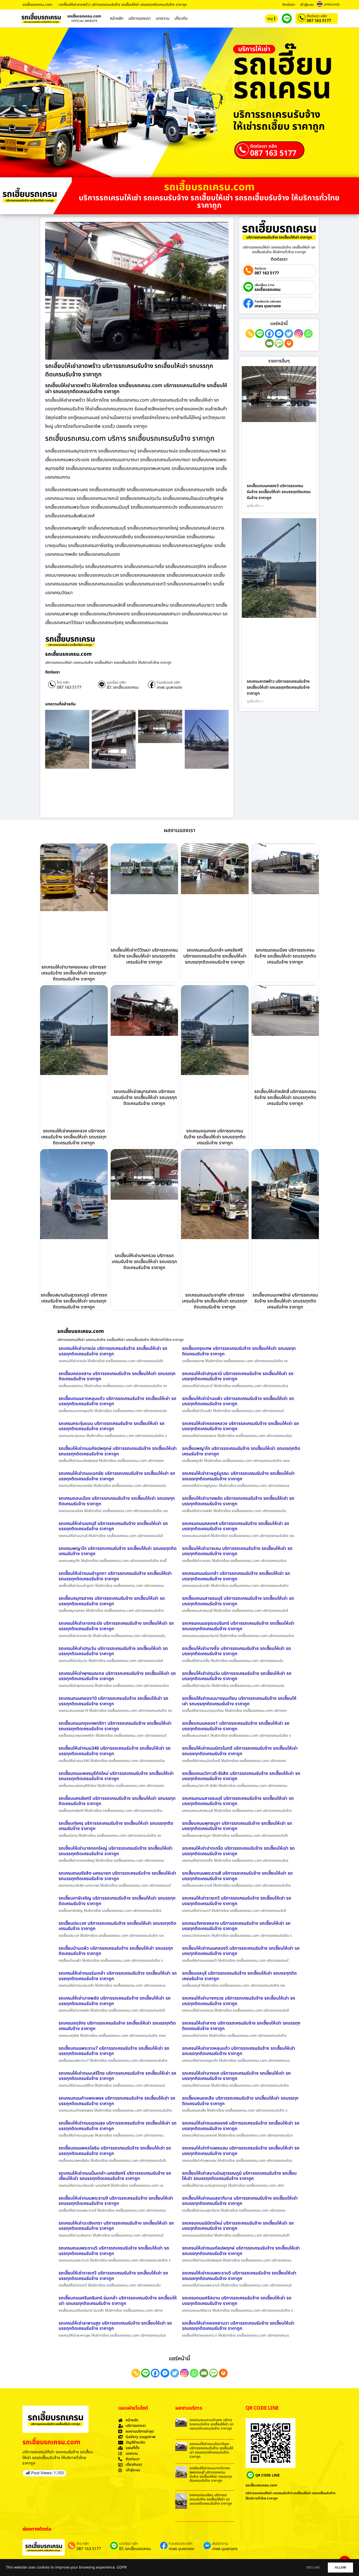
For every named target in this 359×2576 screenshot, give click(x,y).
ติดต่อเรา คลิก (317, 16)
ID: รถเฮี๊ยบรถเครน (123, 687)
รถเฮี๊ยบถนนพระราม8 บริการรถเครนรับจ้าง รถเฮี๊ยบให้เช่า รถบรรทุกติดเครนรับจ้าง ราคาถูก (237, 1876)
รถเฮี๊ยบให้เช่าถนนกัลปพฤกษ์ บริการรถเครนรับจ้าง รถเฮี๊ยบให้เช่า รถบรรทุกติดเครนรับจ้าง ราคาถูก (118, 1451)
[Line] (259, 333)
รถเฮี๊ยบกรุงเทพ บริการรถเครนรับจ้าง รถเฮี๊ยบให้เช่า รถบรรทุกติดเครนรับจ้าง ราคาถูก (239, 1351)
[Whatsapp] (308, 333)
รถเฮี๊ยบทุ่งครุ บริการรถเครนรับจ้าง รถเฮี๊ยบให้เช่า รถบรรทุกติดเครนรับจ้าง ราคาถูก (116, 1826)
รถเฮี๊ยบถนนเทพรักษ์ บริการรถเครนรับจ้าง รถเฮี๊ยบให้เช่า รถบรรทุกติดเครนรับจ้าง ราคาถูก (285, 1301)
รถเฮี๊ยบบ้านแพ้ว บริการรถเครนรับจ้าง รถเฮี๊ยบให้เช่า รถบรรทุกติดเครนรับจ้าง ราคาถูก (116, 1951)
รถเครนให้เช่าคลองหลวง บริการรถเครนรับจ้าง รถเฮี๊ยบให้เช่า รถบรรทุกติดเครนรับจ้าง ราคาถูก (73, 1137)
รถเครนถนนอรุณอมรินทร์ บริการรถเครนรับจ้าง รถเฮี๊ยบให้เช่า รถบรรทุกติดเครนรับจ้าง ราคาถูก (238, 1626)
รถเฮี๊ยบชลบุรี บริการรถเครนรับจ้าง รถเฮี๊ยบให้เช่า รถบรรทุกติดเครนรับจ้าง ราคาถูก (239, 1976)
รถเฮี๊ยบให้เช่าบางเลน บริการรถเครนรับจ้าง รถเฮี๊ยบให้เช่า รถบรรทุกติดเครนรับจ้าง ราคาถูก (237, 1551)
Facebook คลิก (168, 682)
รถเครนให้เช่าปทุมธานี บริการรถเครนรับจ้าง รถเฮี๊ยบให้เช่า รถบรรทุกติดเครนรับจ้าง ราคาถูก (237, 1376)
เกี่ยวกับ (181, 18)
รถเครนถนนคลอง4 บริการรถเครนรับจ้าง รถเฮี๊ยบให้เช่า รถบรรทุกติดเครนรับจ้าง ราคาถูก (235, 1526)
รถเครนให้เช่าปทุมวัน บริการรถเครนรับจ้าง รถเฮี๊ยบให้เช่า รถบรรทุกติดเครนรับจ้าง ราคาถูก (113, 1651)
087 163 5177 (319, 21)
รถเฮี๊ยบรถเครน (267, 290)
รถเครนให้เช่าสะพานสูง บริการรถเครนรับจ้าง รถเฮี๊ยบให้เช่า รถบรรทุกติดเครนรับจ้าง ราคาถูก (115, 2326)
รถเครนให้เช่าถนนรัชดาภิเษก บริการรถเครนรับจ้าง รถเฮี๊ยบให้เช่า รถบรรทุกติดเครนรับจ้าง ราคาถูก (211, 2450)
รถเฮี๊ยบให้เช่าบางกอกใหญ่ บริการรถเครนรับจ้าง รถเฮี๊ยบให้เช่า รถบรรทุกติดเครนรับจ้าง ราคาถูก (116, 1851)
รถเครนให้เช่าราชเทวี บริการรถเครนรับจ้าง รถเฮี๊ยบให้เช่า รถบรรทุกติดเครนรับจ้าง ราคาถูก (236, 1901)
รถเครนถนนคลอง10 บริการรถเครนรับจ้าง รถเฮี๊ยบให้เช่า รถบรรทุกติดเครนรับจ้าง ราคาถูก (113, 1701)
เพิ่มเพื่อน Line (264, 285)
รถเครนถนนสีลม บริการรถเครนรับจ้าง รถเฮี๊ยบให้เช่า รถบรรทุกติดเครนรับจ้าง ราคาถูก (210, 2499)
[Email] (269, 343)
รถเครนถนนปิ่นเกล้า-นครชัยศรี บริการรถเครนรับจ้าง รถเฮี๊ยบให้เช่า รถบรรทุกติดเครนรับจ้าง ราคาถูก (214, 956)
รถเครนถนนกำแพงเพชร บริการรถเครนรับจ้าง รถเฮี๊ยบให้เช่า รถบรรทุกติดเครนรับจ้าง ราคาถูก (117, 2101)
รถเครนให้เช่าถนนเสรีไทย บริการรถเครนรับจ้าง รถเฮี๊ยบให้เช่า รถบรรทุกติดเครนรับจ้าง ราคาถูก (117, 2076)
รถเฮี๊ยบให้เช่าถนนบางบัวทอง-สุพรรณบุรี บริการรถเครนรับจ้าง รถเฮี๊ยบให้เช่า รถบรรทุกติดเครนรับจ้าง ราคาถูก (210, 2474)
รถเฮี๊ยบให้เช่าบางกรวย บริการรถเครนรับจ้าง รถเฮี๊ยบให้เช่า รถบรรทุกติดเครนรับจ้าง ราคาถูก (144, 1261)
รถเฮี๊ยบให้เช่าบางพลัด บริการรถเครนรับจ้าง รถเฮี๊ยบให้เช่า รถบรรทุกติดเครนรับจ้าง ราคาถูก (238, 1501)
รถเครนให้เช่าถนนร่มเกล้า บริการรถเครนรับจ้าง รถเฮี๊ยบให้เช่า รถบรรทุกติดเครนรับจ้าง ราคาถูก (118, 1976)
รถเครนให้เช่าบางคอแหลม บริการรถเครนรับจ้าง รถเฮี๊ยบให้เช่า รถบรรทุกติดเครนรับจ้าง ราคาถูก (73, 973)
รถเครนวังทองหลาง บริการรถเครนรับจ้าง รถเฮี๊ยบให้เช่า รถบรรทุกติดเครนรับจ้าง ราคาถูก (236, 1926)
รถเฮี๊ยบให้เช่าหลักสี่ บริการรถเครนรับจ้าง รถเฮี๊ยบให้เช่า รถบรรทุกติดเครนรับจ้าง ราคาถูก (285, 1097)
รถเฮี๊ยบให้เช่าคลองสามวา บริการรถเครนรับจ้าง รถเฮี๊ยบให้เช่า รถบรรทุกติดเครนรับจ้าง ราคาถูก (238, 2326)
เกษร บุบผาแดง (169, 687)
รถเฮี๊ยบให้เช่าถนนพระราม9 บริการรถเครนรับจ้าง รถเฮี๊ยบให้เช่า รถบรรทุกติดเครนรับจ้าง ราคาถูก (116, 2201)
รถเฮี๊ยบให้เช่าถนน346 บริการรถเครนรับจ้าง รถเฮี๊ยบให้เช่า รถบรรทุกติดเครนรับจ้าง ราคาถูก (115, 1751)
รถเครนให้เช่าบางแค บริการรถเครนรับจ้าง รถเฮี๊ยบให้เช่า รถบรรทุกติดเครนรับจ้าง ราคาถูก (236, 2076)
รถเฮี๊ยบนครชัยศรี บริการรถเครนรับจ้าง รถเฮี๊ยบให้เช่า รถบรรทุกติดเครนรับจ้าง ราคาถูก (117, 1801)
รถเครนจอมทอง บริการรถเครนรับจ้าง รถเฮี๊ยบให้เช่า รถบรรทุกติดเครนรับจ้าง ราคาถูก (215, 1137)
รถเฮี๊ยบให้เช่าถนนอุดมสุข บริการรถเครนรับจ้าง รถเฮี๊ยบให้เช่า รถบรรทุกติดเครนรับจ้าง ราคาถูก (118, 2126)
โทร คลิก (63, 682)
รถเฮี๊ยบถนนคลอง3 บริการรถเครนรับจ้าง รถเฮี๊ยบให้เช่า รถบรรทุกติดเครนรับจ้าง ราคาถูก (279, 492)
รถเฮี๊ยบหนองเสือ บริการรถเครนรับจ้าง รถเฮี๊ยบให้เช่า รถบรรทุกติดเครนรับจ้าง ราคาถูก (240, 2101)
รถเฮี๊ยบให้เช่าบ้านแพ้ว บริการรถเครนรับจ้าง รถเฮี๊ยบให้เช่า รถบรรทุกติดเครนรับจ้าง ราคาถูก (238, 1401)
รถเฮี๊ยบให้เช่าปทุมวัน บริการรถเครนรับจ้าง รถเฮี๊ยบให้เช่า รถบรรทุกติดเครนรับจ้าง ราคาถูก (236, 1676)
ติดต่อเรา (288, 4)
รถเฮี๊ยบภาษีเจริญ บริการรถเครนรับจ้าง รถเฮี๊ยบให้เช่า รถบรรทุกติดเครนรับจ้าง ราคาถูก (117, 1901)
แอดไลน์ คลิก (116, 682)
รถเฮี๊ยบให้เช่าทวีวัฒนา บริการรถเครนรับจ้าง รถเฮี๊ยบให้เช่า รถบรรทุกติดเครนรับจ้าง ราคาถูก (144, 956)
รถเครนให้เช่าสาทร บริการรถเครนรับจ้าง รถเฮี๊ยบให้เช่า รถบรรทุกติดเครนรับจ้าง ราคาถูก (241, 2026)
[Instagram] (298, 333)
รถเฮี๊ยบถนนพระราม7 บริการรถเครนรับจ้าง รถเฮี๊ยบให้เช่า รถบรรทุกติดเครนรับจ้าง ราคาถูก (114, 2051)
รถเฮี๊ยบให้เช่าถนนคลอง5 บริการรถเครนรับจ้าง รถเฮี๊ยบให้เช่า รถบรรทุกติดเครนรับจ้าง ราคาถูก (241, 1951)
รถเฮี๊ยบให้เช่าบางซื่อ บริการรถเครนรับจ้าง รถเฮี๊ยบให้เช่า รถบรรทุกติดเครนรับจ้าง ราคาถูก (236, 1651)
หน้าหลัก (116, 18)
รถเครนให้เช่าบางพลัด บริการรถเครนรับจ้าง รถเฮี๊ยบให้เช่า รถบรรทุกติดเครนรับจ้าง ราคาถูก (115, 2001)
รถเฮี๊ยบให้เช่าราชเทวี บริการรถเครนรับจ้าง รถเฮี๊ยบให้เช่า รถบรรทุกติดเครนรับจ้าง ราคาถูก (113, 2276)
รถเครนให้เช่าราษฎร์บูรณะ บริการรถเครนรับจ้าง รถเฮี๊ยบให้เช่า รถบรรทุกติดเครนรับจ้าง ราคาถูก (238, 1476)
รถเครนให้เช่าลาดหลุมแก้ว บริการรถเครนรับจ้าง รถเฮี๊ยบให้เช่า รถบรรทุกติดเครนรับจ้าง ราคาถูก (238, 2051)
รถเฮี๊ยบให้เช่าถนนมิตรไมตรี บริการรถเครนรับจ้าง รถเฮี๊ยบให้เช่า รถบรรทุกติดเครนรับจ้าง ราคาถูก (240, 1751)
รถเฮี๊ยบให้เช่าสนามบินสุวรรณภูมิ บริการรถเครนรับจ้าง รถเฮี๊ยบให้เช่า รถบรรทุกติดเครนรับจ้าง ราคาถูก (239, 2176)
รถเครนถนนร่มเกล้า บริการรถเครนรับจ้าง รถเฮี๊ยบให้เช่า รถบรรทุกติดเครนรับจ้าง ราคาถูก (236, 1576)
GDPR (122, 2567)
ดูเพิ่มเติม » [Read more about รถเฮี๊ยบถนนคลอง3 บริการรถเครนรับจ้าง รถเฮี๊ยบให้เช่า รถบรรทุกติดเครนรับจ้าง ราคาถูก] (255, 506)
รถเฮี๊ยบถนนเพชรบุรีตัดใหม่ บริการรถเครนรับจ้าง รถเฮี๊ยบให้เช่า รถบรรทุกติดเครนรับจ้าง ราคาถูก (116, 1776)
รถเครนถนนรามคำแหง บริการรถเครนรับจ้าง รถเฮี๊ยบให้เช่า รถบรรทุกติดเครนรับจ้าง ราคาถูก (211, 2424)
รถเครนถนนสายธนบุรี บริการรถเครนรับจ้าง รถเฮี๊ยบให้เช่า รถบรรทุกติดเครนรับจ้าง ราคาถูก (238, 1801)
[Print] (288, 343)
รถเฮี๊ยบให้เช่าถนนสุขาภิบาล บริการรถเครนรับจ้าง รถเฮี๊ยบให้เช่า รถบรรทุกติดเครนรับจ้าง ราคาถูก (240, 2201)
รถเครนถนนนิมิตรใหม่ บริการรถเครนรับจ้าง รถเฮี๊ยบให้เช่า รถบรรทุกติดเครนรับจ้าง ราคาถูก (238, 2226)
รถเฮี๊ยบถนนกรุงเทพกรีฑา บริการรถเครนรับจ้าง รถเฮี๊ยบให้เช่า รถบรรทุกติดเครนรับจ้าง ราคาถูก (115, 1726)
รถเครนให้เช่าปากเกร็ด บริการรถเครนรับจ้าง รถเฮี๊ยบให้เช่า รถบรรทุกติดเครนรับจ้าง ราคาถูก (238, 1851)
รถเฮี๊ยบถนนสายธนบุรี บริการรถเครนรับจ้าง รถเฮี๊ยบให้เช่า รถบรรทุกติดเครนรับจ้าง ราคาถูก (238, 1601)
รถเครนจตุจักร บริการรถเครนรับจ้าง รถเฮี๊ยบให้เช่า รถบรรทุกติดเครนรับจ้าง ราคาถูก (117, 2026)
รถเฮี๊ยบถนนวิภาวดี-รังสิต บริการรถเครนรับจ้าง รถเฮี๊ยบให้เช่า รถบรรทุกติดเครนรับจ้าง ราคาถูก (241, 1776)
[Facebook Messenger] (279, 333)
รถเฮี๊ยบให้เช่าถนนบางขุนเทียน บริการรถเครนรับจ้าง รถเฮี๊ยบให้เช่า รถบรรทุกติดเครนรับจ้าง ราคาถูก (239, 1701)
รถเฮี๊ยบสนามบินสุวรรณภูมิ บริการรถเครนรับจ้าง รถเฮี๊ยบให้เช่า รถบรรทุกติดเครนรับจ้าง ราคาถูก (74, 1301)
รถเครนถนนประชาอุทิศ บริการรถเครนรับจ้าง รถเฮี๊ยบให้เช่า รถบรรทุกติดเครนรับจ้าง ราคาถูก (214, 1301)
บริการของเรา (139, 18)
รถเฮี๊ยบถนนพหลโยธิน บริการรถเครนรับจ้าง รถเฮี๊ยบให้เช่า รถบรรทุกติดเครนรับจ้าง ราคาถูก (115, 2151)
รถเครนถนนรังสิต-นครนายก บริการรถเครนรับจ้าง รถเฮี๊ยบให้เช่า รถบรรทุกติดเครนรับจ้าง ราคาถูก (117, 1876)
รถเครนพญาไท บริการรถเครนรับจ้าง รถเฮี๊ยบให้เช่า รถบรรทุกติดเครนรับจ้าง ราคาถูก (118, 1551)
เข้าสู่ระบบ (307, 4)
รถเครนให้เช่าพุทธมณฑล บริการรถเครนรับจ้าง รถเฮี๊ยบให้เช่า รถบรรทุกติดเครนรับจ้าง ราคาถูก (117, 1676)
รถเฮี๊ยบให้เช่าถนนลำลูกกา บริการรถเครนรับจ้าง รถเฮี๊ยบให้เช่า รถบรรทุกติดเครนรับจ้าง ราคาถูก (115, 1576)
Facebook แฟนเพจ (268, 301)
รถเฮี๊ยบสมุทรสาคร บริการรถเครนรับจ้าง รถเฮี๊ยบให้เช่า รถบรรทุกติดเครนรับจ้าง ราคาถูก (112, 1601)
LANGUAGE (332, 4)
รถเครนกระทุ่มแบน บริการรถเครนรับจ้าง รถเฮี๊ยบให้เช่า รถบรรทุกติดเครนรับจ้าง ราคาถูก (112, 1426)
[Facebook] (269, 333)
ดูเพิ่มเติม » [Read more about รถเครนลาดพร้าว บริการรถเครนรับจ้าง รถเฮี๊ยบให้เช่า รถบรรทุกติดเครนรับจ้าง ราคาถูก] (255, 701)
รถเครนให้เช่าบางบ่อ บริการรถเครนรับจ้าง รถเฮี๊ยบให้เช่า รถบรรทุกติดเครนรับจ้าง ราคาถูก (113, 1351)
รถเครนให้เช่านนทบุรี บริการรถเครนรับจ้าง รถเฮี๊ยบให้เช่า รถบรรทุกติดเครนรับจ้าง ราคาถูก (113, 1526)
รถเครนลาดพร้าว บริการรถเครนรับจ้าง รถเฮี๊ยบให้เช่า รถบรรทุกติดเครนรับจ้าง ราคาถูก (278, 687)
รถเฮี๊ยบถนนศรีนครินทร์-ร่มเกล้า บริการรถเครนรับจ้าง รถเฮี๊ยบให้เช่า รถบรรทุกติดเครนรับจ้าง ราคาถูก (118, 2301)
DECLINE (308, 2567)
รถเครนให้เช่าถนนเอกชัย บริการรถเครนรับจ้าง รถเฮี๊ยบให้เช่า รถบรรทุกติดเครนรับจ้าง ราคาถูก (117, 1476)
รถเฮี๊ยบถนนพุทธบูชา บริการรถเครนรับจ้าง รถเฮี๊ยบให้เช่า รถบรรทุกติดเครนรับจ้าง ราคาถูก (237, 1826)
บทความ (163, 18)
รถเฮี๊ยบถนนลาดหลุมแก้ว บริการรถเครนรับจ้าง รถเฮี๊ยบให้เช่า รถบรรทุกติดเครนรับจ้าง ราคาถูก (117, 1401)
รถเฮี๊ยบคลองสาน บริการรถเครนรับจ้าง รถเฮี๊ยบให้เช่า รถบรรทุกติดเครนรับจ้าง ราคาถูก (117, 1376)
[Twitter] (288, 333)
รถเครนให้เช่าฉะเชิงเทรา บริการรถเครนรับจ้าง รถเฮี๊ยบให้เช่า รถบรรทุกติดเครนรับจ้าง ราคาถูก (116, 2226)
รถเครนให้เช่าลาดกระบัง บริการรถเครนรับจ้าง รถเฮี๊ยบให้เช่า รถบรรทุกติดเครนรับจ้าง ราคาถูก (116, 1626)
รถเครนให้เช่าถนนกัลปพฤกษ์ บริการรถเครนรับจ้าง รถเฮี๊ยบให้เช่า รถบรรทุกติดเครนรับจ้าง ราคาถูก (241, 2251)
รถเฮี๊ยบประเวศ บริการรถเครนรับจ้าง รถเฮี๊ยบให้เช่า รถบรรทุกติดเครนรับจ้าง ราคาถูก (117, 1926)
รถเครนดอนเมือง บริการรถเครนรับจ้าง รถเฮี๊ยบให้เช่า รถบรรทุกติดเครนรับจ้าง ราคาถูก (285, 956)
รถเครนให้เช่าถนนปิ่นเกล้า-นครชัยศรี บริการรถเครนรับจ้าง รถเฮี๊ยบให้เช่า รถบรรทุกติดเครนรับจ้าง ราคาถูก (115, 2176)
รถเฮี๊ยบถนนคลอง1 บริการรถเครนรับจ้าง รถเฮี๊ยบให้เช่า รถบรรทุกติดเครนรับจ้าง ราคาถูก (235, 1726)
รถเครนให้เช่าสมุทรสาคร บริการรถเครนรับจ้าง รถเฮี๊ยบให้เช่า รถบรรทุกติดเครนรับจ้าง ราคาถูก (144, 1097)
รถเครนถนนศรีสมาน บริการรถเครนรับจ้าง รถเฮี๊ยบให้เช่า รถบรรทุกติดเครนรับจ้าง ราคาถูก (236, 2301)
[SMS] (279, 343)
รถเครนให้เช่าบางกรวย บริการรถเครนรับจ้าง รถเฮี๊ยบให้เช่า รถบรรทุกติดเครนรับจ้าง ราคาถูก (238, 2001)
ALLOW (338, 2567)
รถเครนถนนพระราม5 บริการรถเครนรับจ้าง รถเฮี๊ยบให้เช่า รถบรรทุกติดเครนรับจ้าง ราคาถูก (114, 2251)
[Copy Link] (250, 333)
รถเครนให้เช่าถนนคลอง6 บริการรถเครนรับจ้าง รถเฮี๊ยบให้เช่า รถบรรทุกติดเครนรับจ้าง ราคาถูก (240, 2126)
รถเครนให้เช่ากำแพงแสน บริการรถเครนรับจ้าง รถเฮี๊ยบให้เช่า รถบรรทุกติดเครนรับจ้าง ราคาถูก (240, 2151)
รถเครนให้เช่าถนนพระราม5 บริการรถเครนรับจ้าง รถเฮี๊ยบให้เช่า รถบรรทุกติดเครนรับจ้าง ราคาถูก (239, 2276)
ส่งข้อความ (220, 2544)
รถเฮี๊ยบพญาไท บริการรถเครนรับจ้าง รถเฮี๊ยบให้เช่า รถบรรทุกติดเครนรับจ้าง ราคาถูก (241, 1451)
